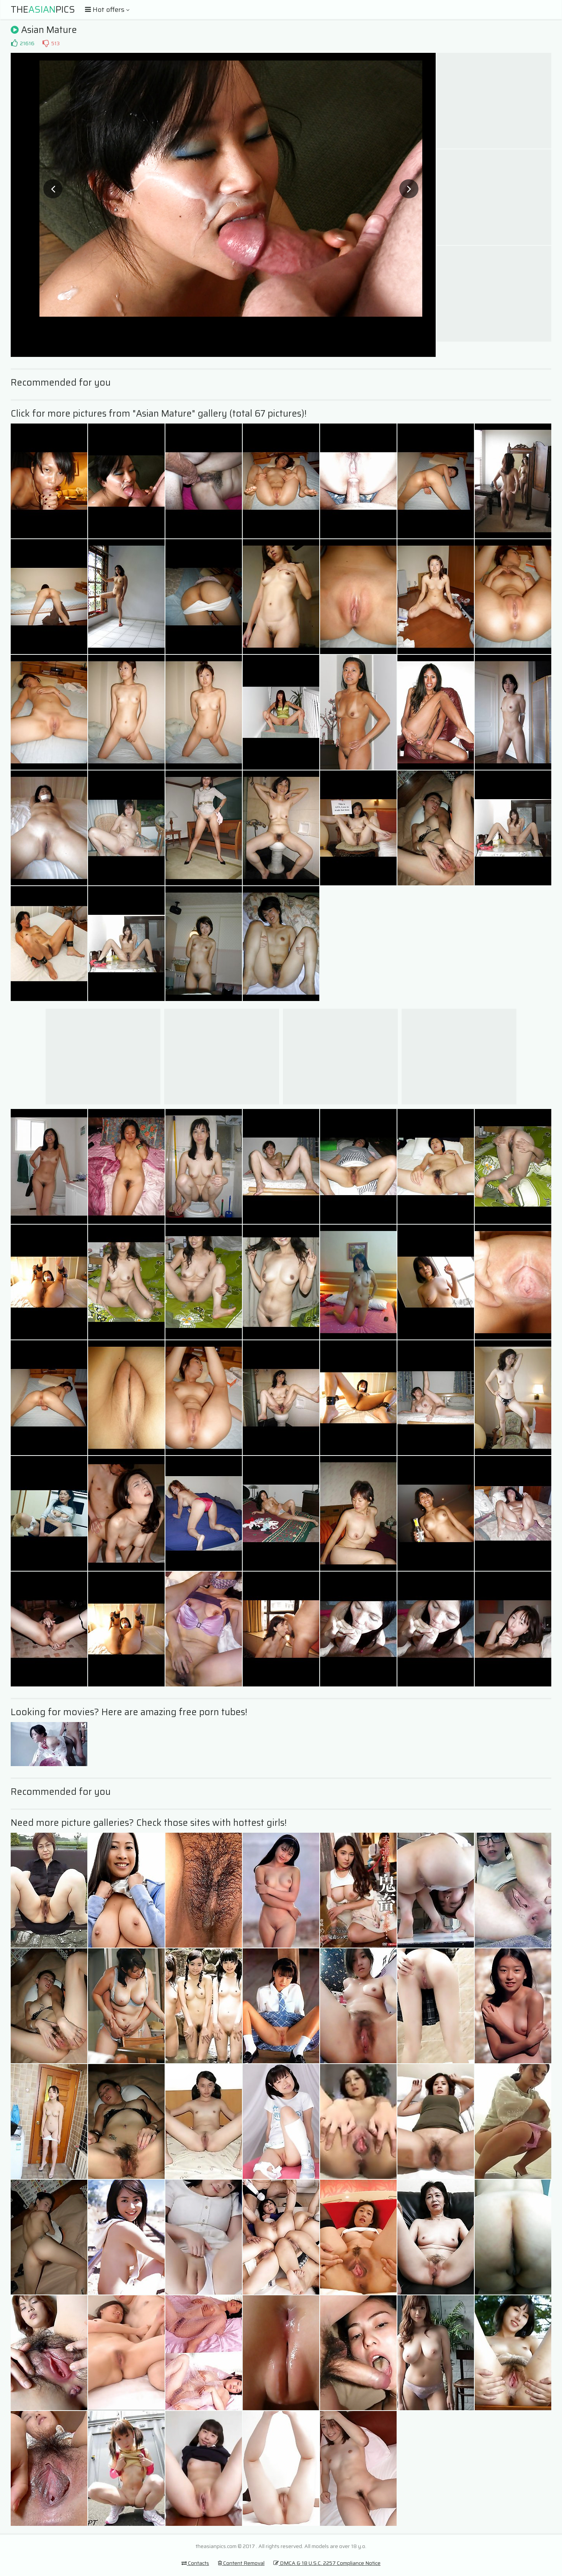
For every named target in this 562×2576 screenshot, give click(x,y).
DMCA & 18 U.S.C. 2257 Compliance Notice (327, 2563)
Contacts (195, 2563)
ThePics (43, 9)
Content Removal (241, 2563)
